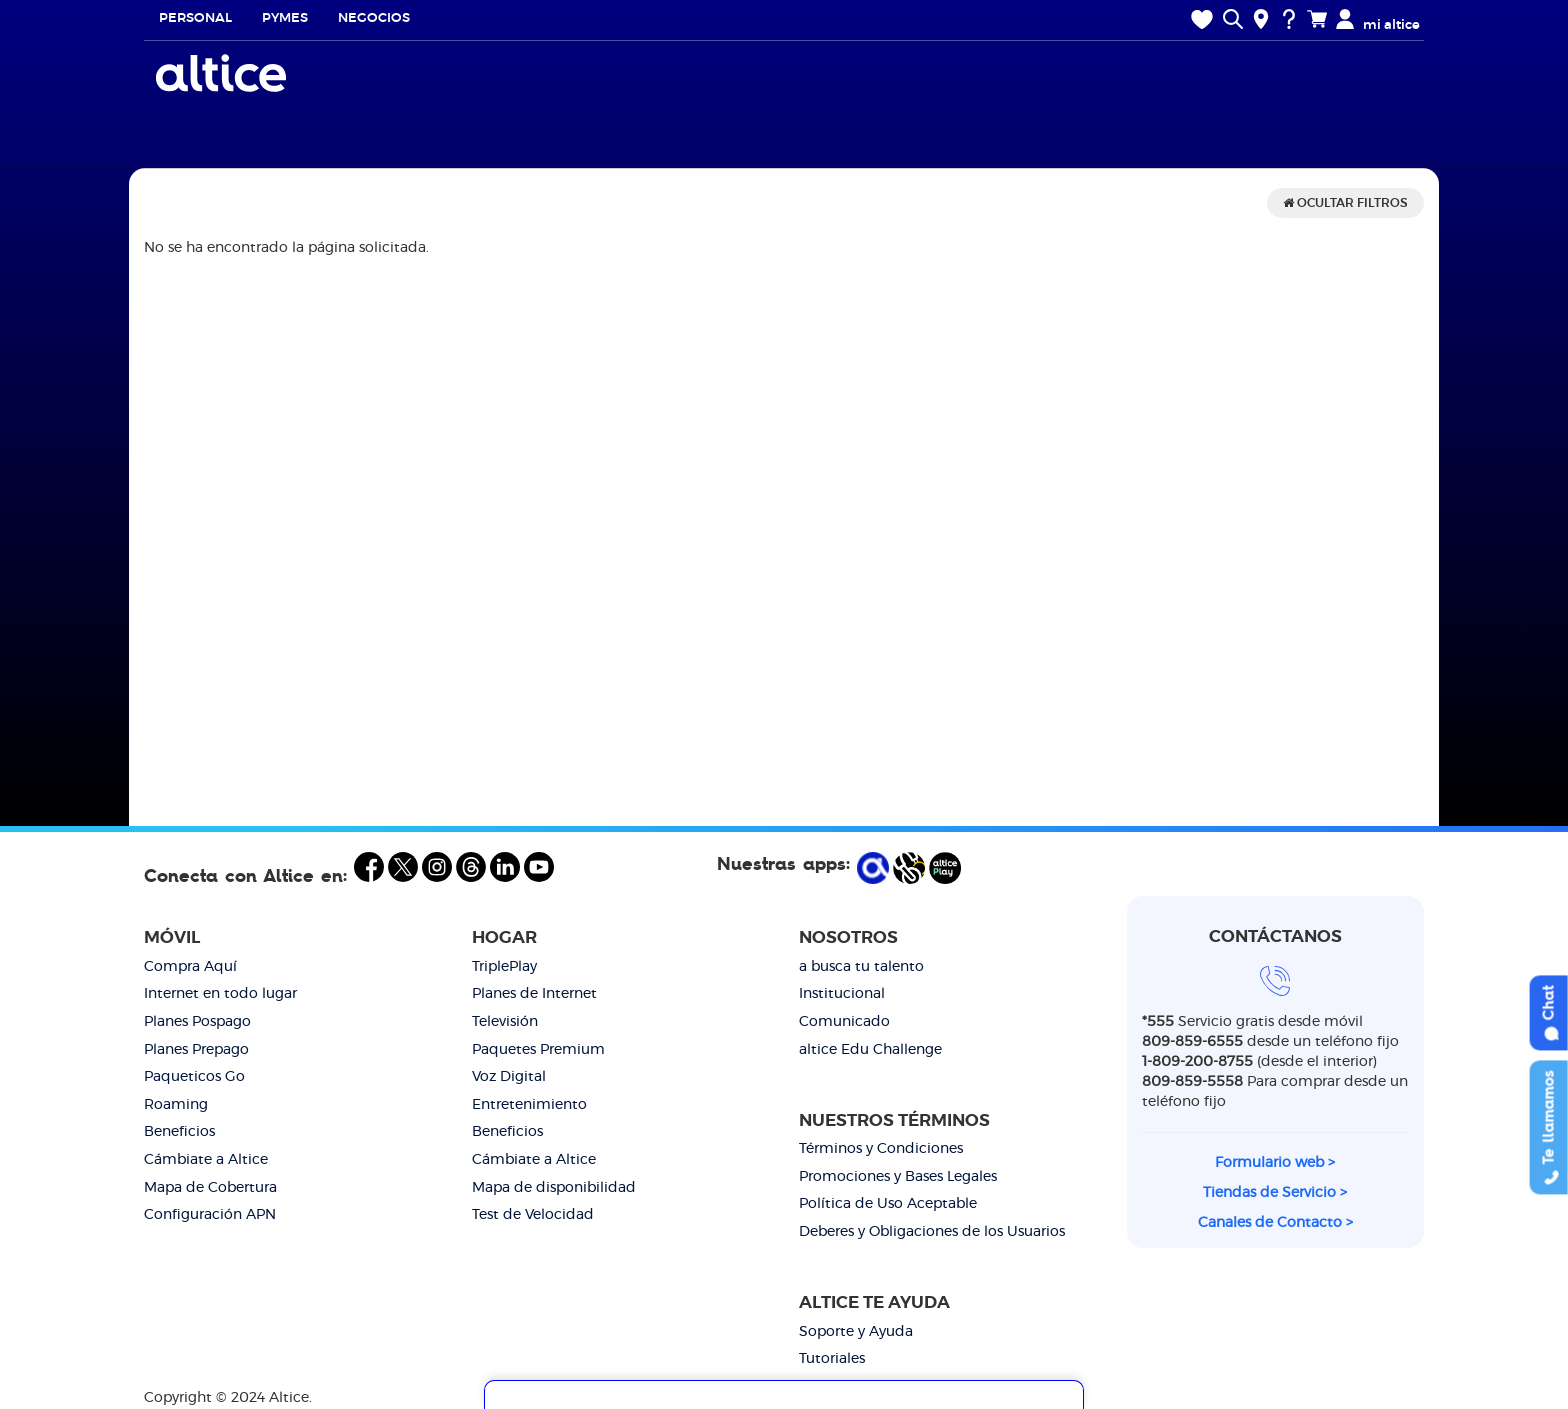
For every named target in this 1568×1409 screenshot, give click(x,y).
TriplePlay (504, 967)
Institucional (842, 994)
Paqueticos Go (194, 1077)
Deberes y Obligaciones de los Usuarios (932, 1232)
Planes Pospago (197, 1022)
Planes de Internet (534, 994)
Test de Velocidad (533, 1215)
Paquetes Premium (538, 1050)
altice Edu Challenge (870, 1050)
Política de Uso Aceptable (888, 1204)
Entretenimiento (529, 1105)
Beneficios (179, 1132)
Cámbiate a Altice (206, 1160)
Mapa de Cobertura (210, 1188)
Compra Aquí (190, 967)
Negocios (374, 18)
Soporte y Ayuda (856, 1332)
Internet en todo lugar (220, 994)
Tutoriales (832, 1359)
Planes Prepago (196, 1050)
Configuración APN (210, 1215)
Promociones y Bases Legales (898, 1177)
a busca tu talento (861, 967)
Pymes (285, 18)
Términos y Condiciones (881, 1149)
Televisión (505, 1022)
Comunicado (844, 1022)
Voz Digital (509, 1077)
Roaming (176, 1105)
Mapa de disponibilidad (554, 1188)
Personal (195, 18)
